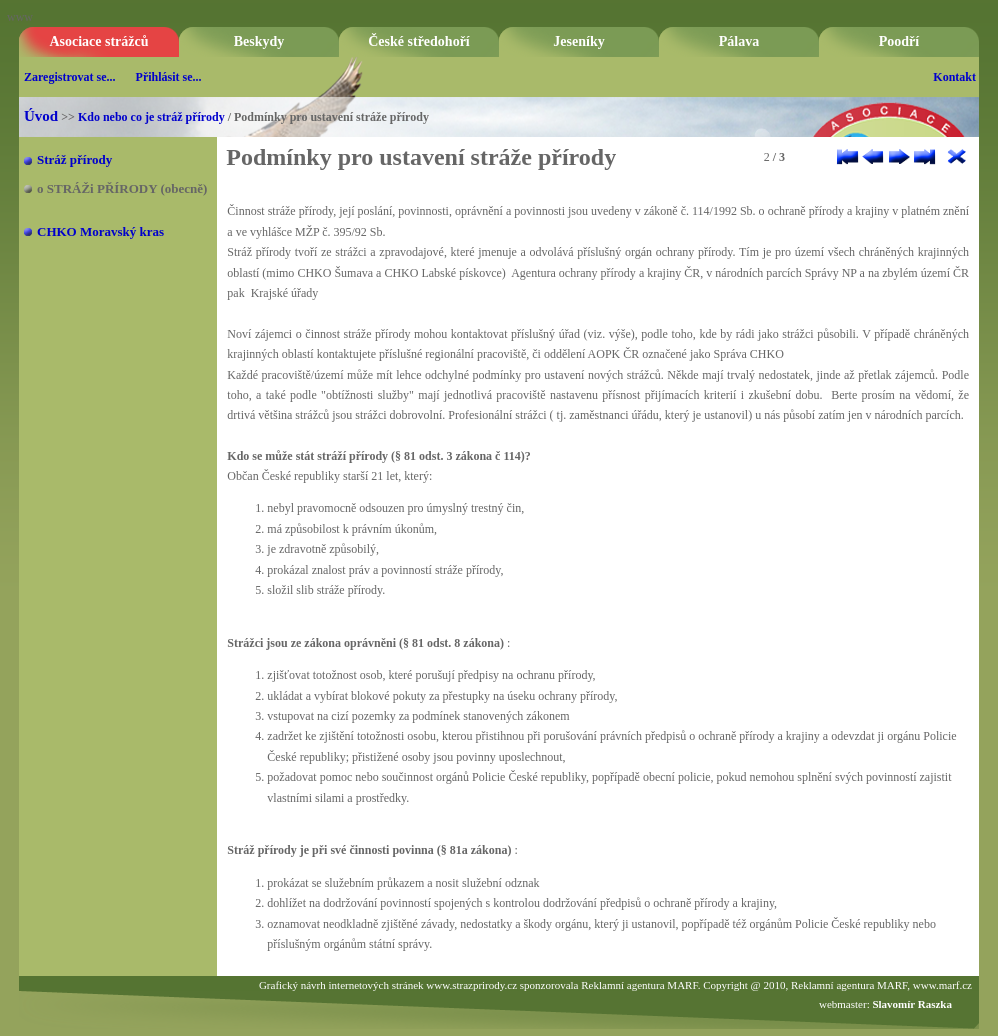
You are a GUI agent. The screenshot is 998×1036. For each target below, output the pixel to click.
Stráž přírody (74, 159)
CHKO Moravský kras (100, 231)
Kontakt (954, 77)
